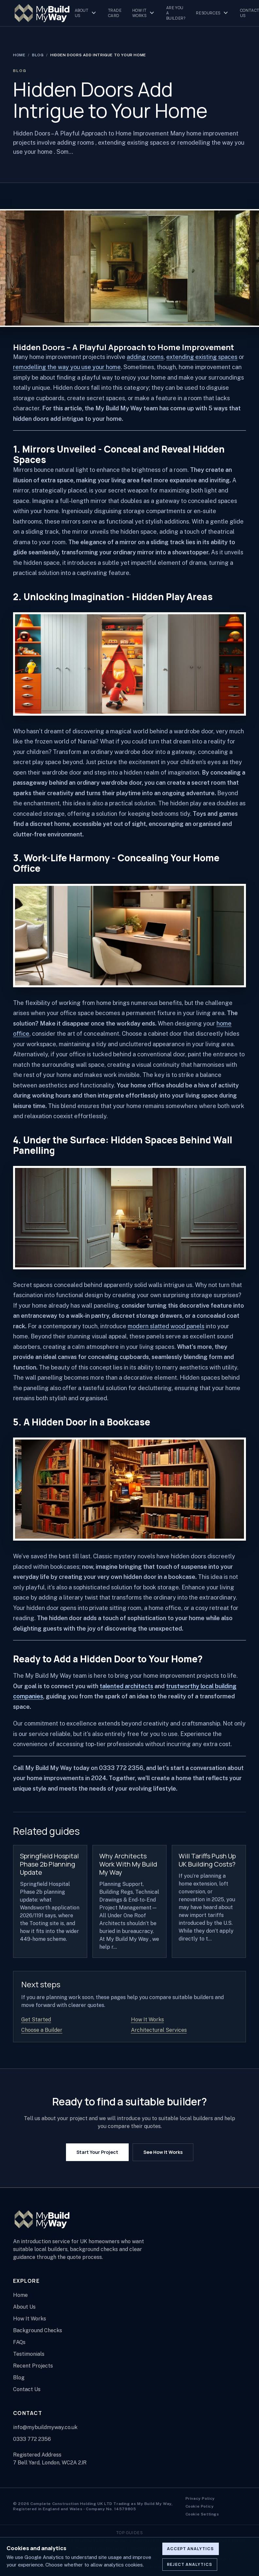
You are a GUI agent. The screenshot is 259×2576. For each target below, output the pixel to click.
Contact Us (26, 2389)
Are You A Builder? (176, 13)
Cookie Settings (202, 2514)
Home (19, 55)
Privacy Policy (200, 2498)
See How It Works (163, 2152)
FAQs (19, 2342)
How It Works (144, 13)
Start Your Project (97, 2152)
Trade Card (115, 13)
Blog (37, 55)
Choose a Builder (41, 2030)
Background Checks (37, 2330)
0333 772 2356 (32, 2439)
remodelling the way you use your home (67, 367)
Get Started (36, 2019)
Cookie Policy (200, 2506)
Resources (212, 13)
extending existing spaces (201, 356)
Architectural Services (159, 2030)
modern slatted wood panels (166, 1326)
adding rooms (145, 356)
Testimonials (28, 2354)
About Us (86, 13)
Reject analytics (189, 2564)
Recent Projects (33, 2366)
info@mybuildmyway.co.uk (45, 2427)
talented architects (126, 1686)
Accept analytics (190, 2548)
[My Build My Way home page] (42, 13)
